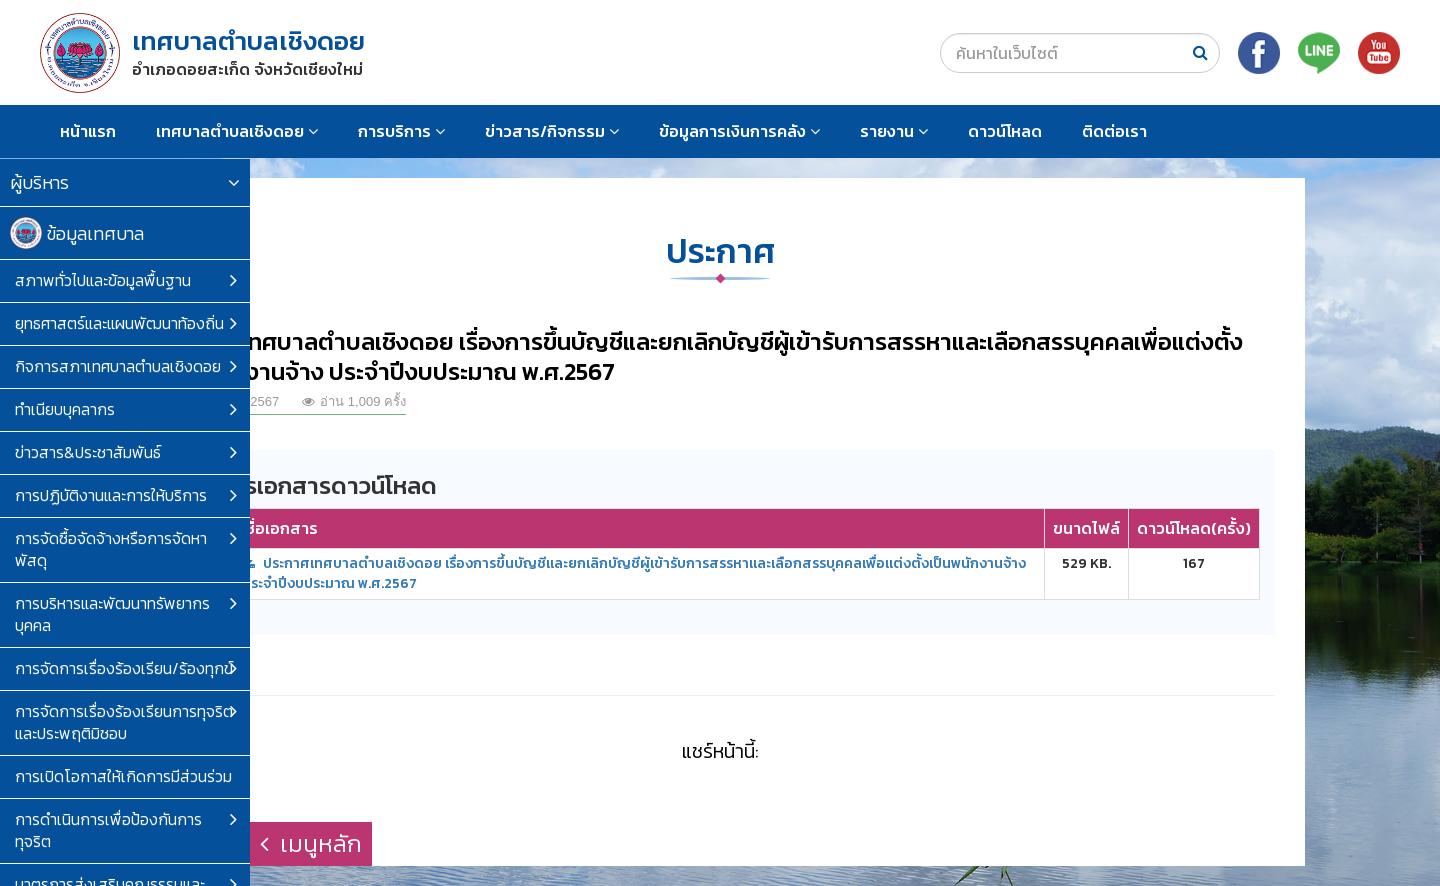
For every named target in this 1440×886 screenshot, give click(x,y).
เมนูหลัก (311, 843)
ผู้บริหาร (125, 182)
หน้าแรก (88, 131)
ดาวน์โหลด (1005, 131)
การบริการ (401, 131)
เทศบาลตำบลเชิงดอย (237, 131)
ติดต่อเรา (1114, 131)
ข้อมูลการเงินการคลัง (739, 131)
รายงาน (894, 131)
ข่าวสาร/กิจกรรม (552, 131)
